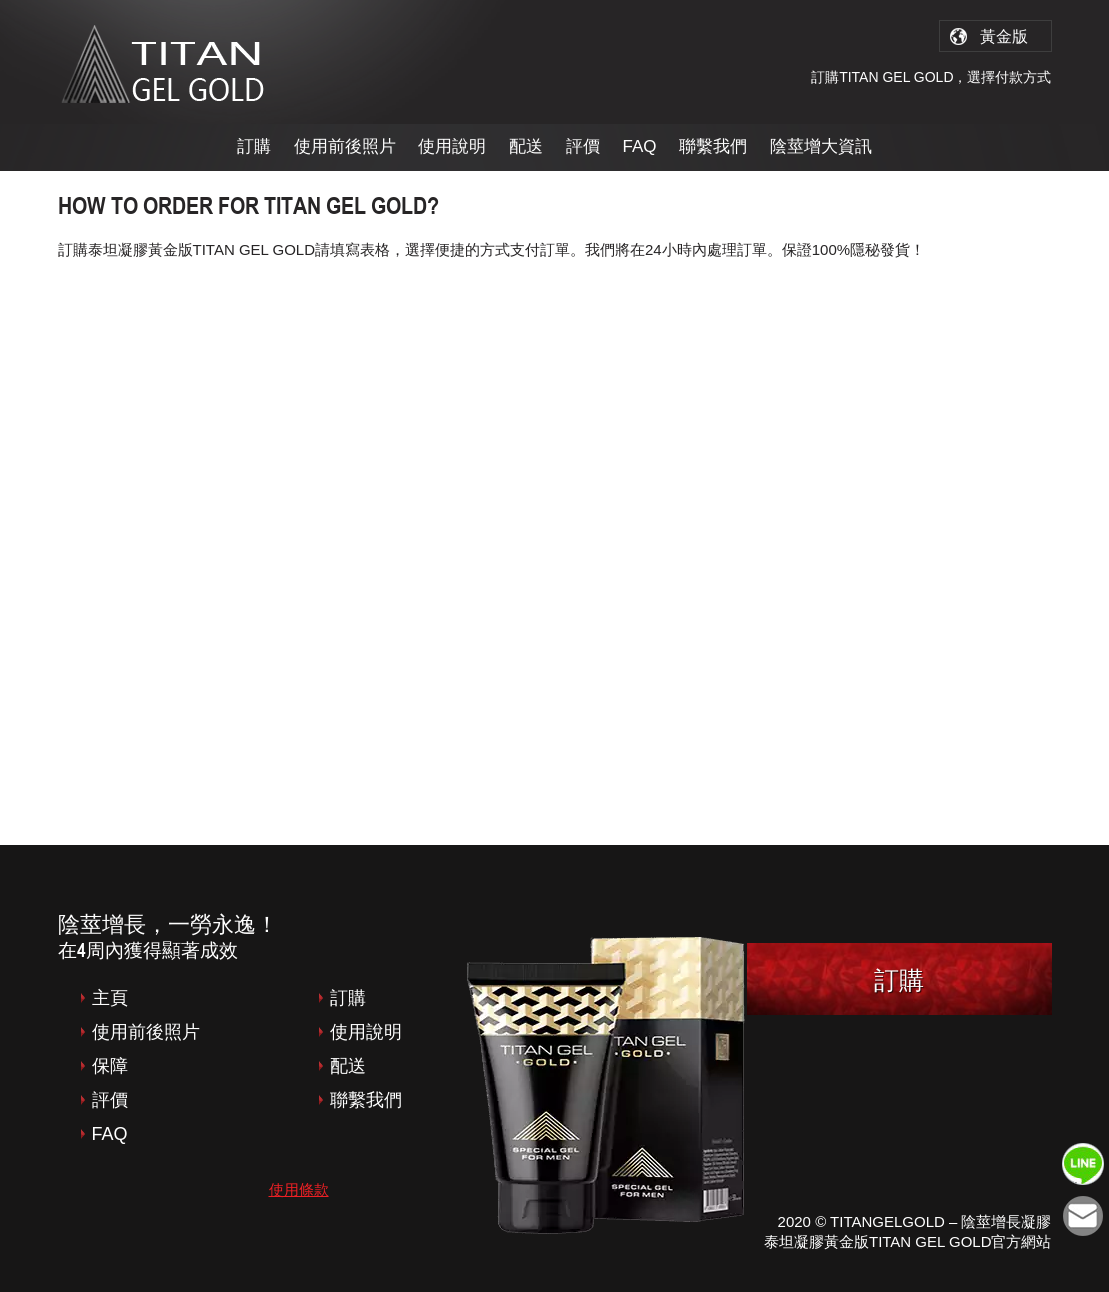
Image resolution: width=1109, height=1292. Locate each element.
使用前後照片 (345, 146)
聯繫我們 (713, 146)
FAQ (640, 146)
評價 (583, 146)
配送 (526, 146)
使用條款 (299, 1189)
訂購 (254, 146)
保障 (110, 1066)
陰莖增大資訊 (821, 146)
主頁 (110, 998)
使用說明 (452, 146)
